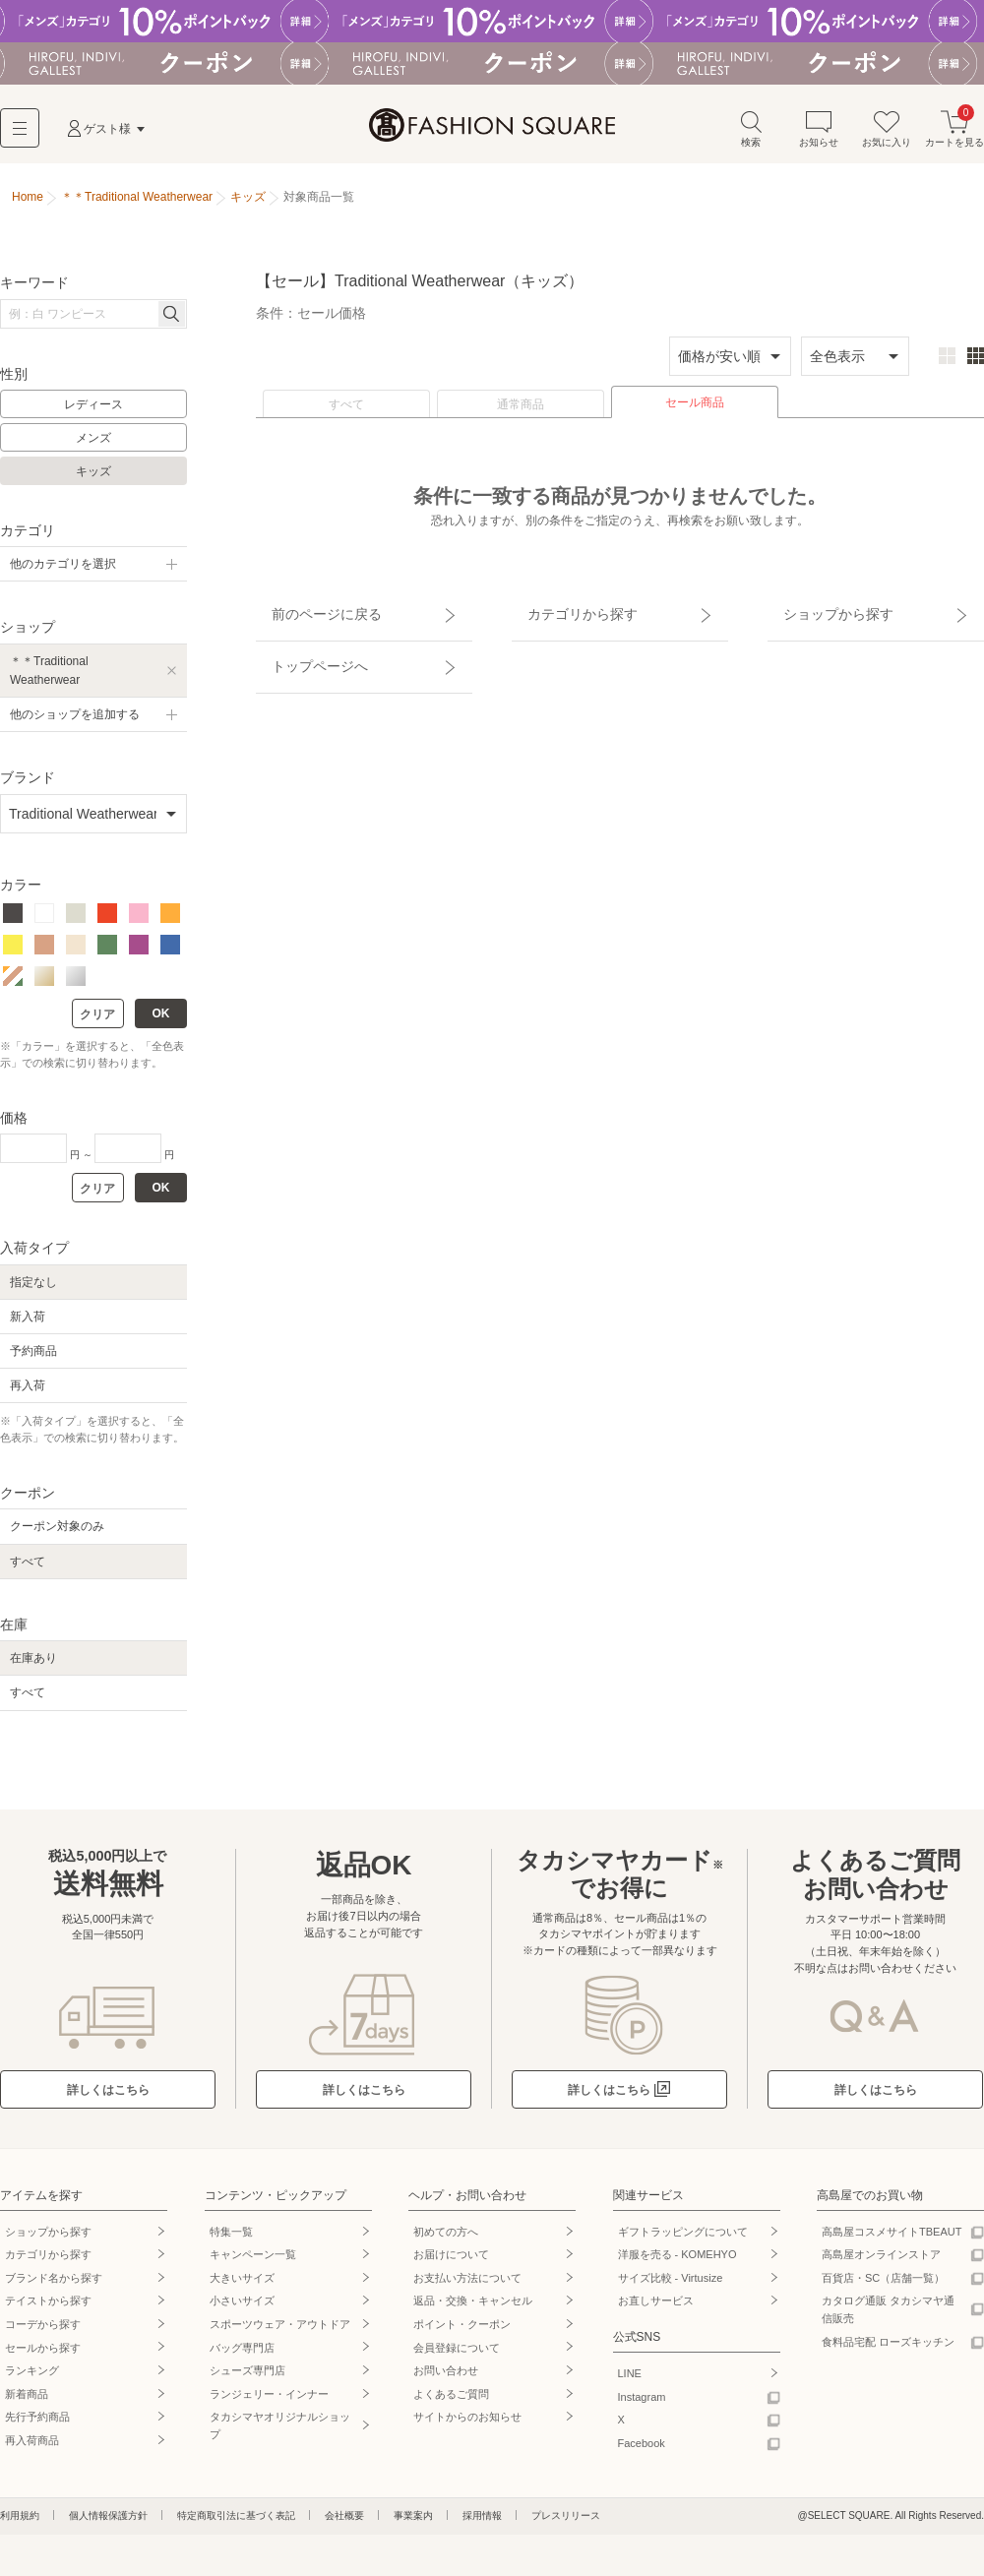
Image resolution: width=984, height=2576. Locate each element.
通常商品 (520, 412)
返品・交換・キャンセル (472, 2308)
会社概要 (344, 2522)
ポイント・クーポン (462, 2332)
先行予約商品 (37, 2424)
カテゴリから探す (564, 613)
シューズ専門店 (247, 2378)
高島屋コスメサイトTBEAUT (891, 2238)
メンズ (93, 446)
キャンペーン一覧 (253, 2262)
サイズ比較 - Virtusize (670, 2285)
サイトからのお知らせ (467, 2424)
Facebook (641, 2451)
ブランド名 (53, 2285)
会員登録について (456, 2355)
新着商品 (26, 2401)
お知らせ (818, 136)
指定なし (33, 1289)
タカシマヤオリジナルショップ (280, 2433)
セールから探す (43, 2355)
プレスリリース (565, 2522)
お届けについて (451, 2262)
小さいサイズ (242, 2308)
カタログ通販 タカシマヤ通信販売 (888, 2317)
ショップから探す (819, 613)
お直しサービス (656, 2308)
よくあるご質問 (451, 2401)
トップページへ (302, 647)
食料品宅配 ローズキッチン (888, 2349)
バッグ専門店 (242, 2355)
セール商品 (694, 410)
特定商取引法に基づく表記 (236, 2522)
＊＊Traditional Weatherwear (49, 677)
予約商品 (33, 1358)
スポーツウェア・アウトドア (280, 2332)
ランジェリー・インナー (269, 2401)
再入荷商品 (32, 2448)
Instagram (642, 2404)
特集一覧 (231, 2238)
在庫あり (33, 1666)
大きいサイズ (242, 2285)
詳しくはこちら (108, 2097)
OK (161, 1021)
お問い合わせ (445, 2378)
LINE (630, 2381)
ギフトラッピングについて (683, 2238)
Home (27, 205)
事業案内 (413, 2522)
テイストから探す (48, 2308)
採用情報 (482, 2522)
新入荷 (27, 1323)
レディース (93, 412)
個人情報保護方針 (108, 2522)
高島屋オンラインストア (881, 2262)
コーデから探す (43, 2332)
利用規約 (19, 2522)
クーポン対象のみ (57, 1534)
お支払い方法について (467, 2285)
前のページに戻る (308, 613)
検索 (751, 136)
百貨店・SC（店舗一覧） (883, 2285)
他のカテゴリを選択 (63, 572)
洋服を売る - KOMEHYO (677, 2262)
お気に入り (886, 136)
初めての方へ (445, 2238)
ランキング (32, 2378)
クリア (97, 1022)
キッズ (93, 478)
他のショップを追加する (75, 721)
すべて (346, 412)
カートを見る (954, 136)
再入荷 (27, 1393)
